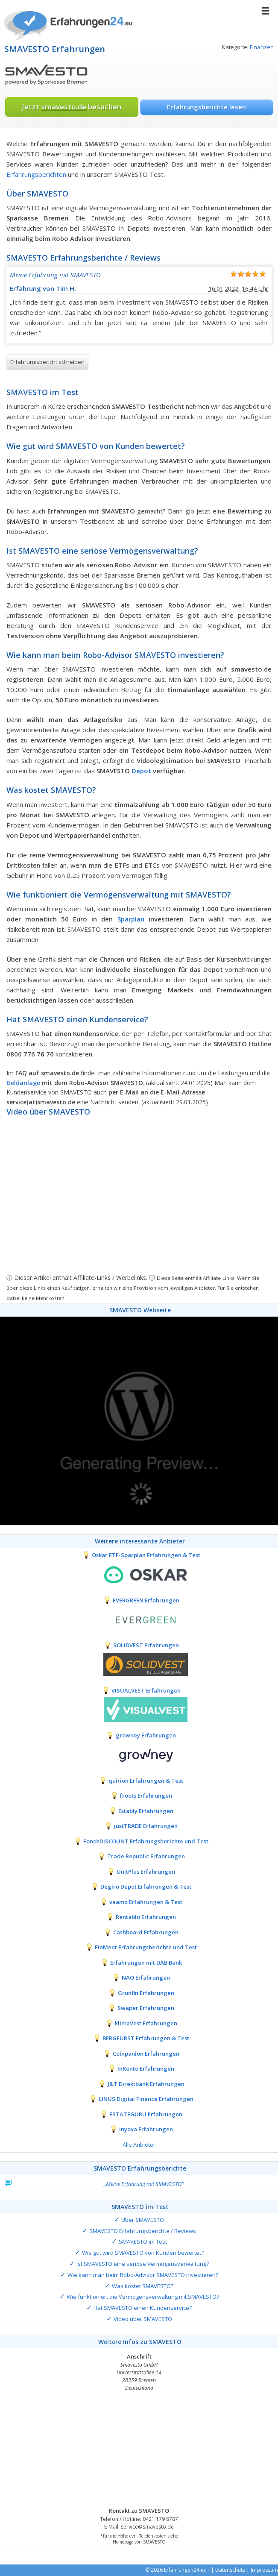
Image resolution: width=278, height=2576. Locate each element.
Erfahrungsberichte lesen (206, 107)
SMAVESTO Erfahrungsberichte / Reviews (142, 2231)
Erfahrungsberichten (36, 174)
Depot (141, 770)
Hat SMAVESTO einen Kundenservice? (143, 2308)
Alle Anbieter (139, 2144)
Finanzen (262, 47)
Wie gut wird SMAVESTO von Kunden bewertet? (143, 2252)
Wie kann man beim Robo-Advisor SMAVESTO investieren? (142, 2275)
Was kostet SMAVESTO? (142, 2286)
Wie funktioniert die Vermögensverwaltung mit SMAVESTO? (143, 2296)
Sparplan (130, 919)
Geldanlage (23, 1083)
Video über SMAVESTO (143, 2319)
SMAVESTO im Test (143, 2241)
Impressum (264, 2569)
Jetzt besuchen (71, 106)
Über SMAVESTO (142, 2220)
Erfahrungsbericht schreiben (47, 362)
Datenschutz (230, 2569)
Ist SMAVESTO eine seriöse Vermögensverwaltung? (142, 2264)
